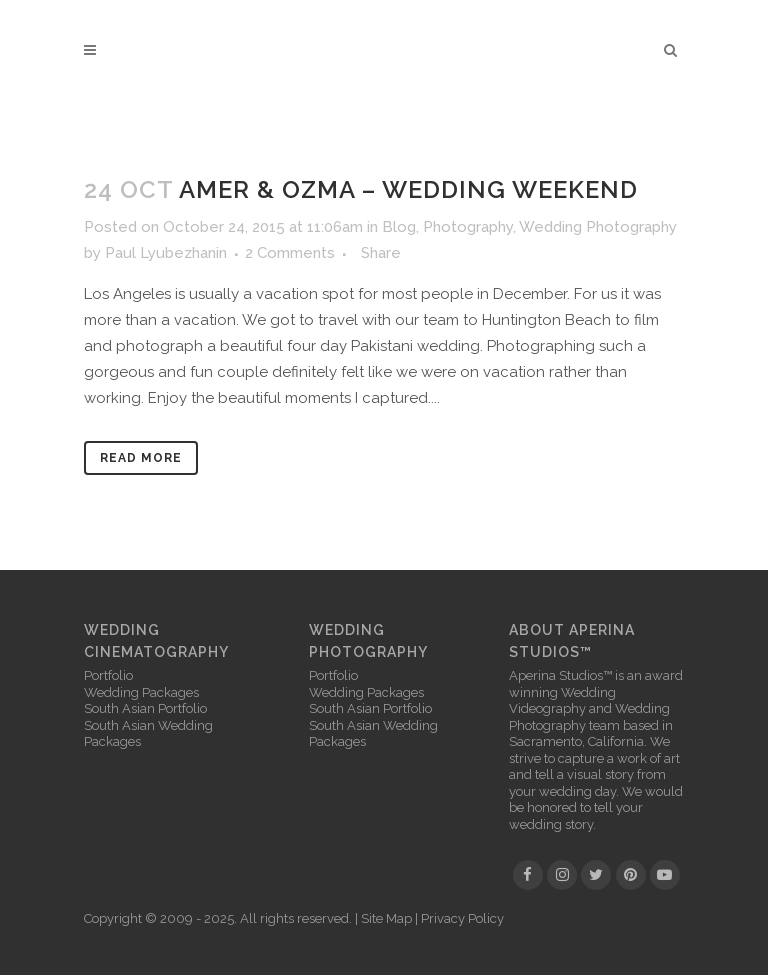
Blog (399, 227)
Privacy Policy (462, 918)
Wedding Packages (141, 692)
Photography (468, 227)
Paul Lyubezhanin (166, 253)
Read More (141, 458)
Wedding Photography (598, 227)
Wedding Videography (562, 701)
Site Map (386, 918)
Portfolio (108, 675)
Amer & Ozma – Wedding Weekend (408, 189)
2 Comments (290, 253)
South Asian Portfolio (145, 708)
